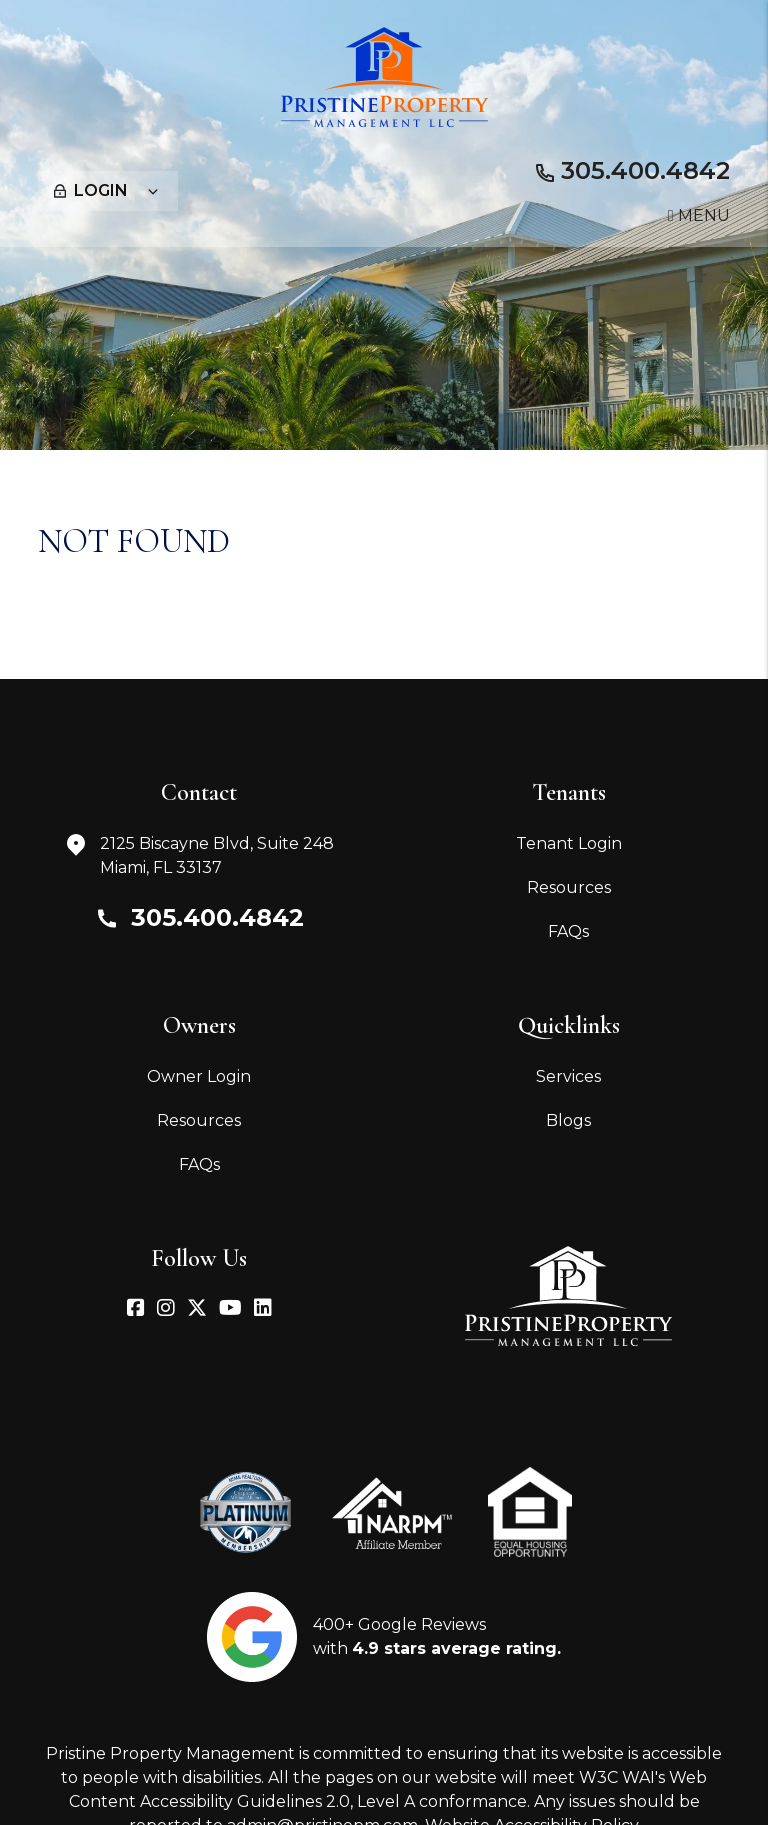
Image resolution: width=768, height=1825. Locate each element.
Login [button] (106, 190)
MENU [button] (699, 215)
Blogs (568, 1120)
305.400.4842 (645, 170)
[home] (384, 75)
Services (568, 1076)
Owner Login (199, 1076)
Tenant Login (569, 843)
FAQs (568, 931)
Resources (569, 887)
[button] (136, 1310)
